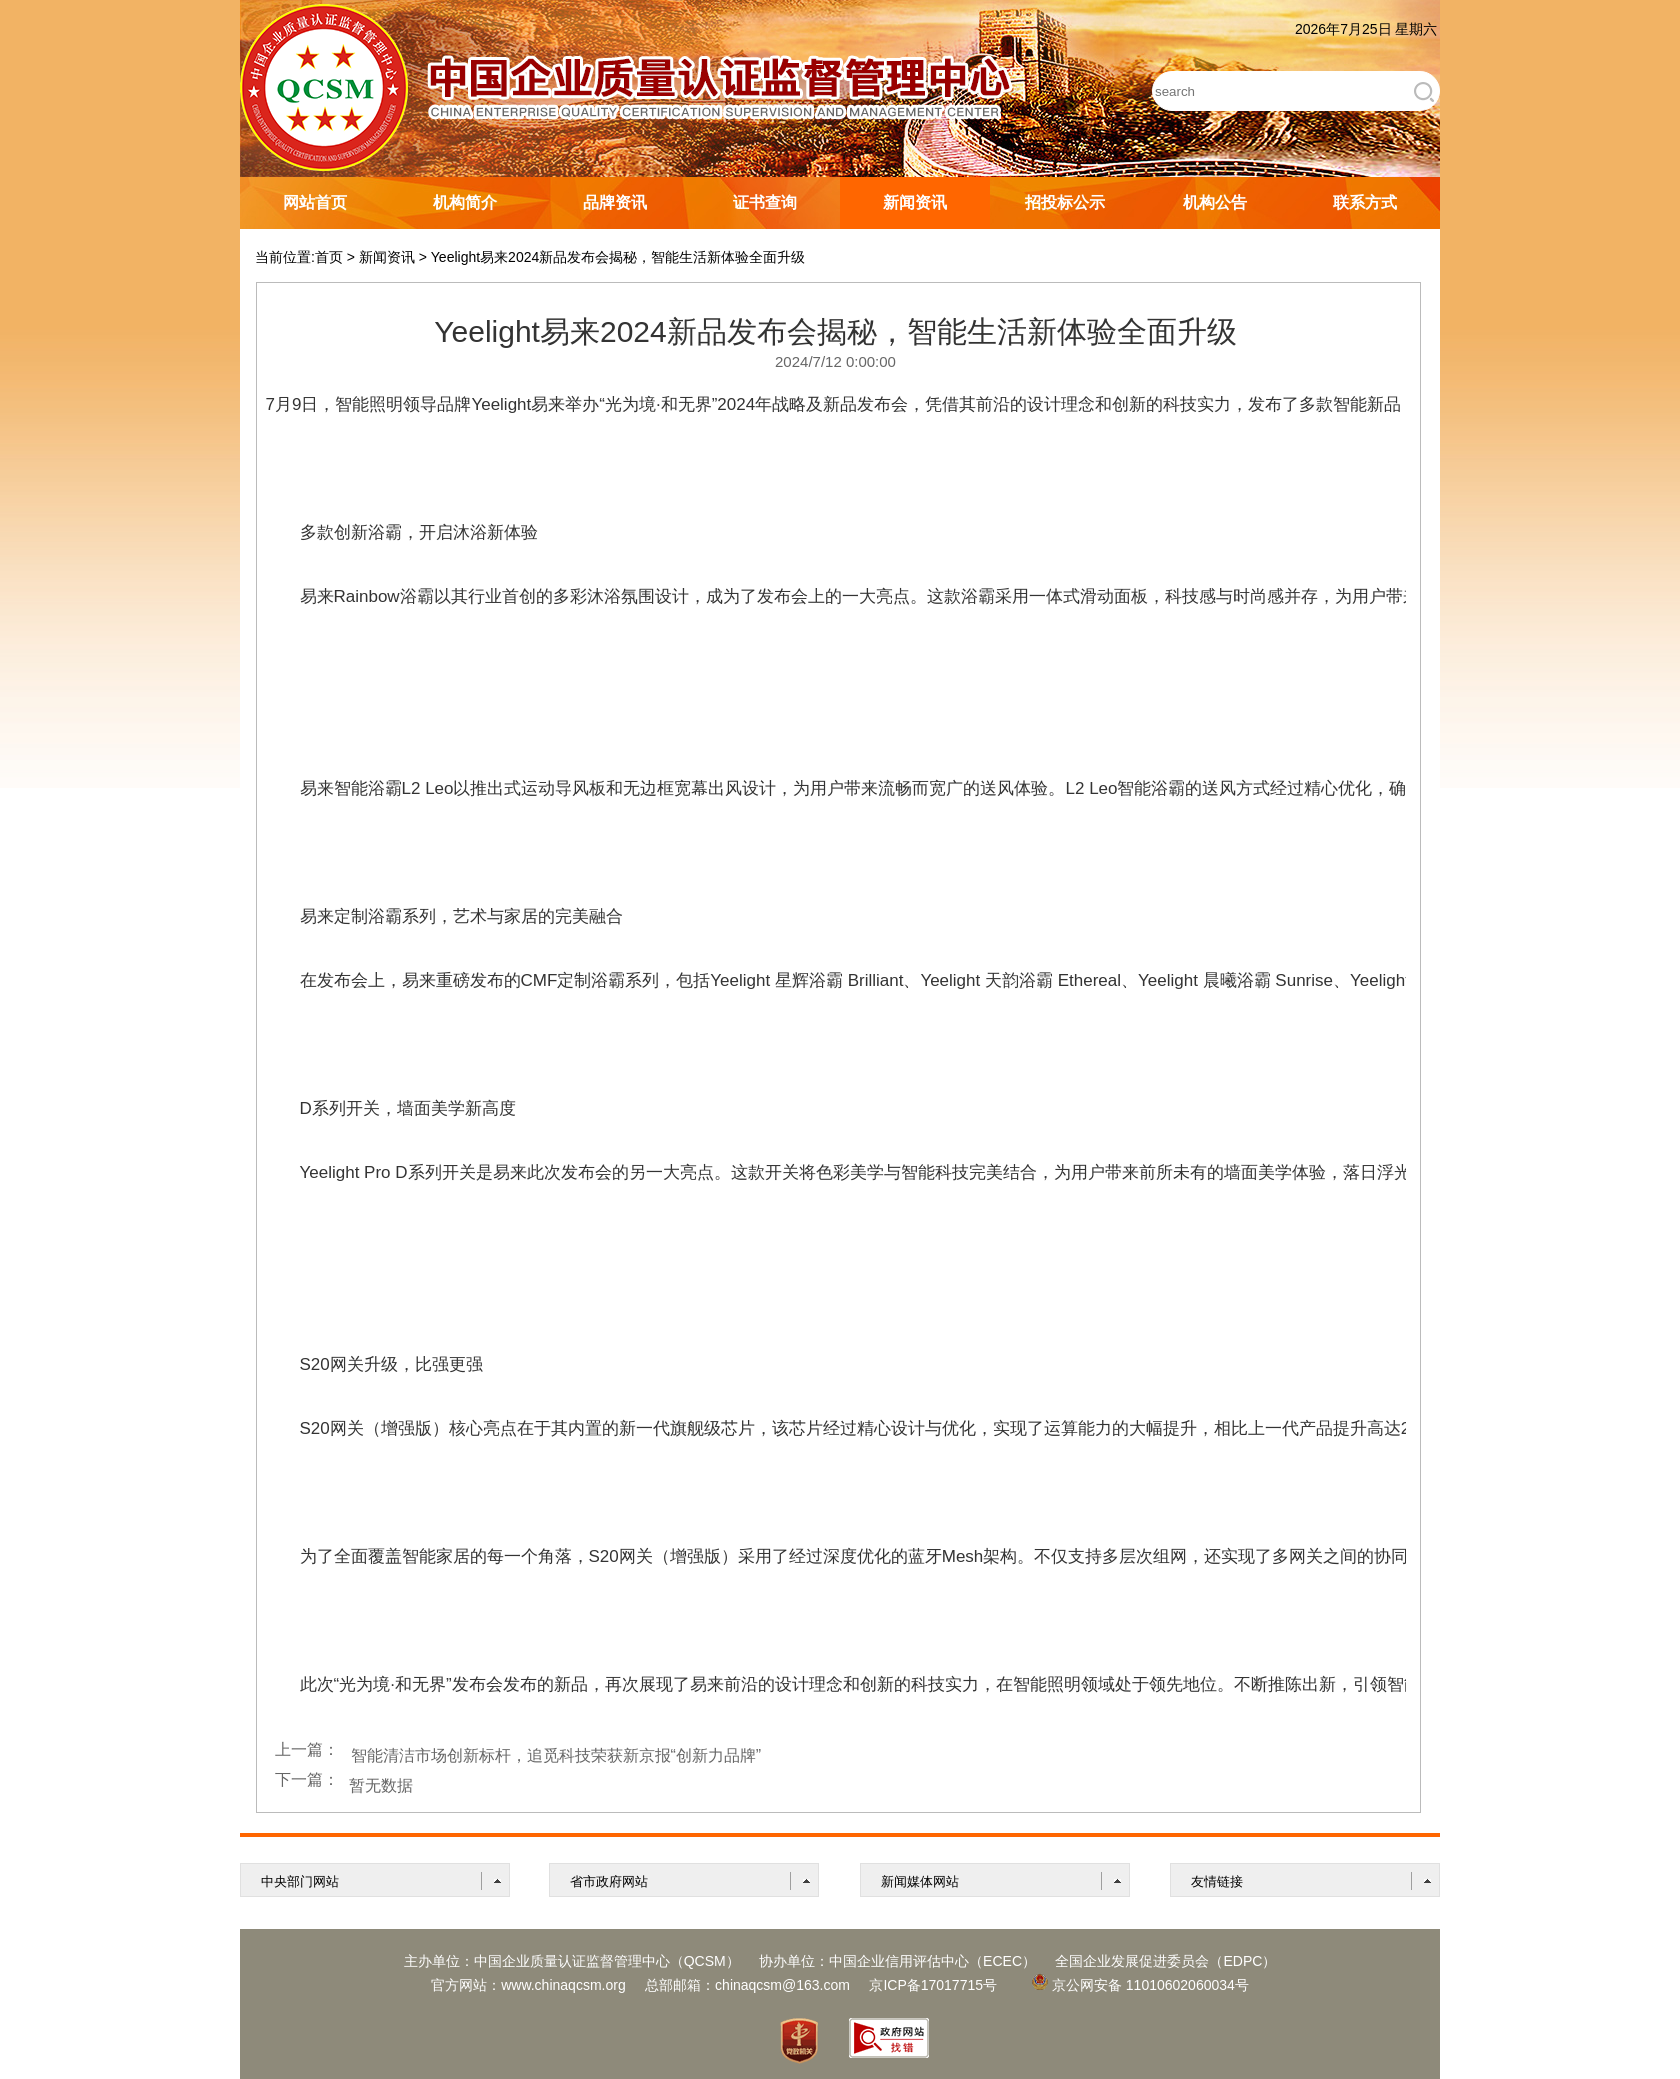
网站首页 (315, 202)
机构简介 (465, 202)
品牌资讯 (615, 202)
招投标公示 (1065, 202)
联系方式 (1365, 202)
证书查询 (765, 202)
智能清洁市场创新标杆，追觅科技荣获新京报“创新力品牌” (556, 1755)
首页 (329, 257)
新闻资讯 (915, 202)
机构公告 (1215, 202)
